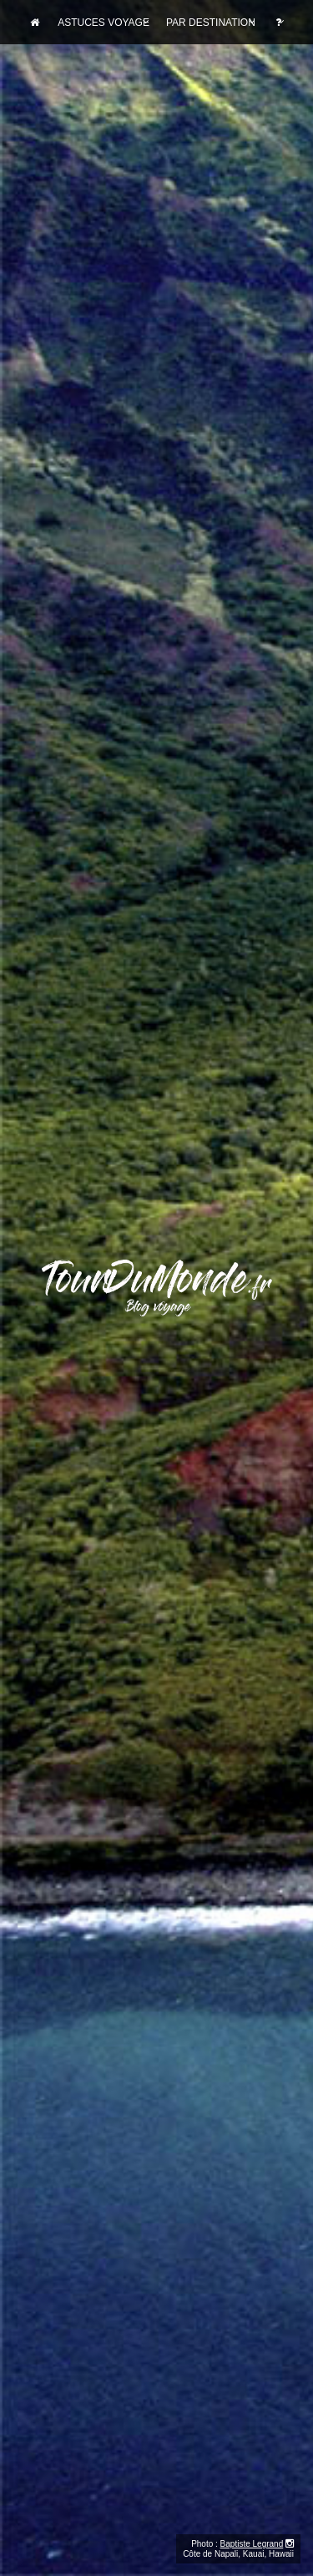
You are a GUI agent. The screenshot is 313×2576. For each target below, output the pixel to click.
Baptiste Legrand (252, 2543)
